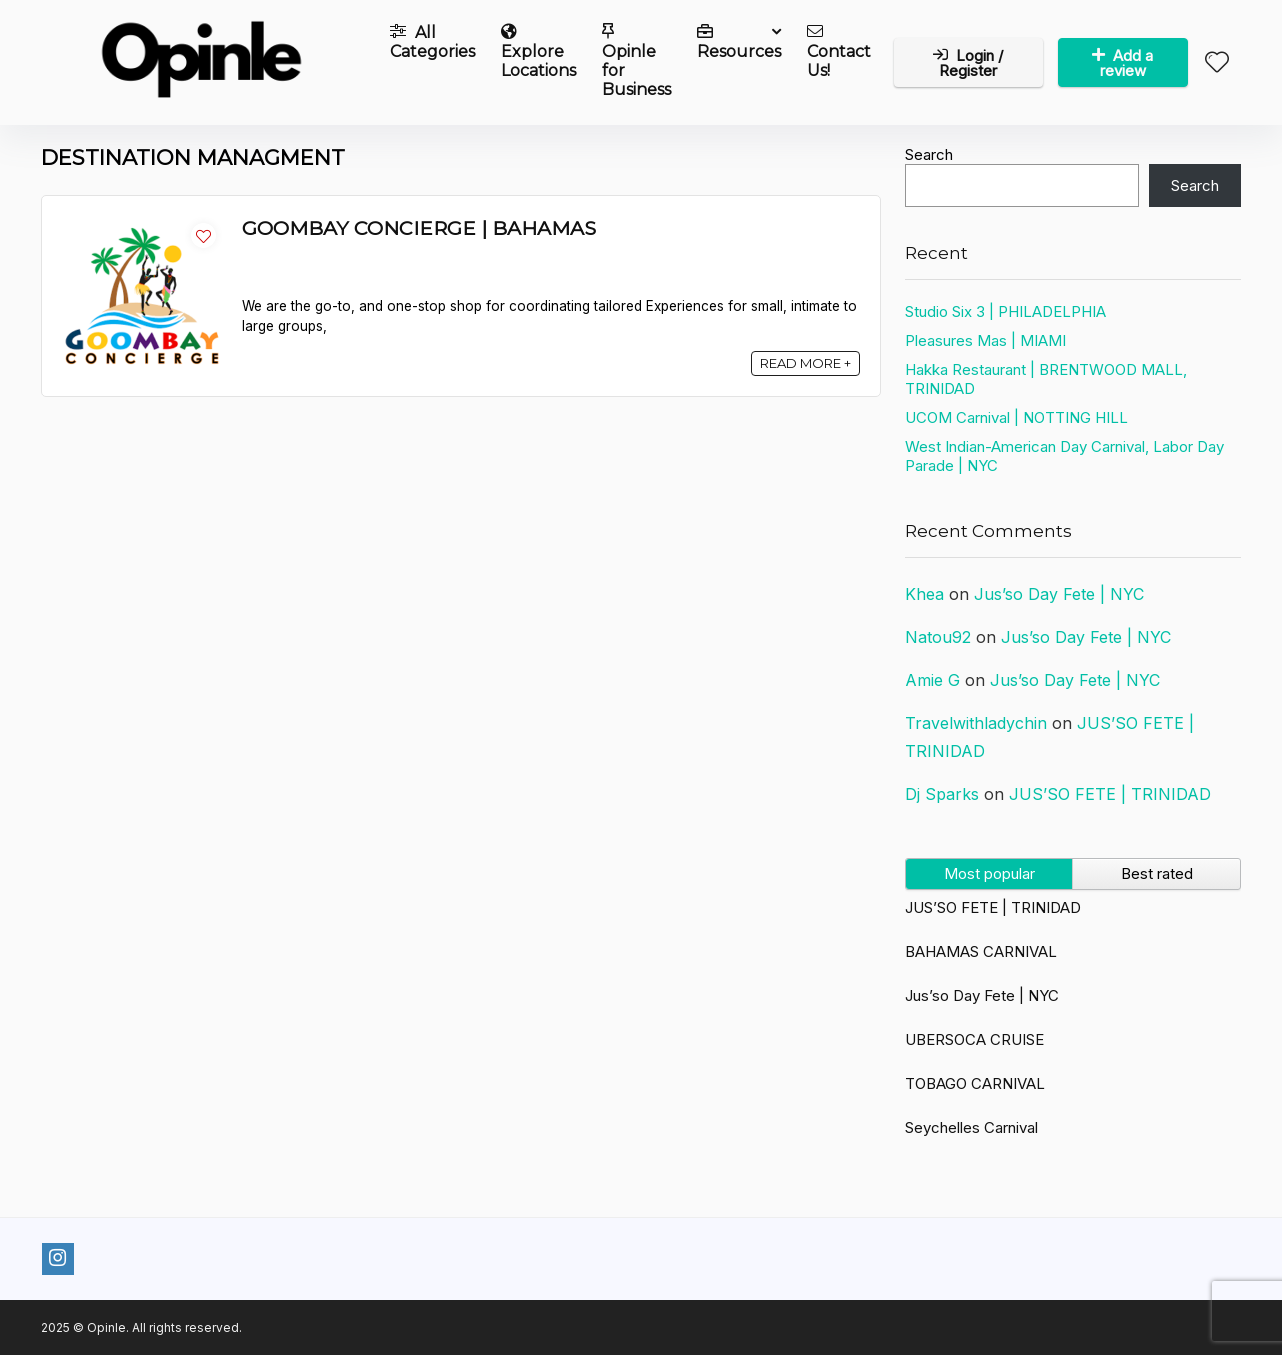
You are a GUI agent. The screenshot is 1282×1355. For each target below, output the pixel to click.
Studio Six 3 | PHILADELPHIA (1005, 311)
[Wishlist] (1217, 63)
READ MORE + (805, 363)
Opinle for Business (636, 61)
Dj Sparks (942, 794)
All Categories (432, 42)
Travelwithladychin (976, 723)
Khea (924, 594)
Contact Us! (839, 51)
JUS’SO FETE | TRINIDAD (1110, 794)
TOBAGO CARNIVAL (975, 1083)
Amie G (932, 680)
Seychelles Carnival (971, 1127)
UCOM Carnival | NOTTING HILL (1016, 417)
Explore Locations (538, 51)
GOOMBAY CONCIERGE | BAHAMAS (419, 228)
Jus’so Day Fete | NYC (1059, 594)
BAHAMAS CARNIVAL (981, 951)
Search (929, 154)
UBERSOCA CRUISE (974, 1039)
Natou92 (938, 637)
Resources (739, 42)
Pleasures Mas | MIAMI (985, 340)
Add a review (1122, 63)
